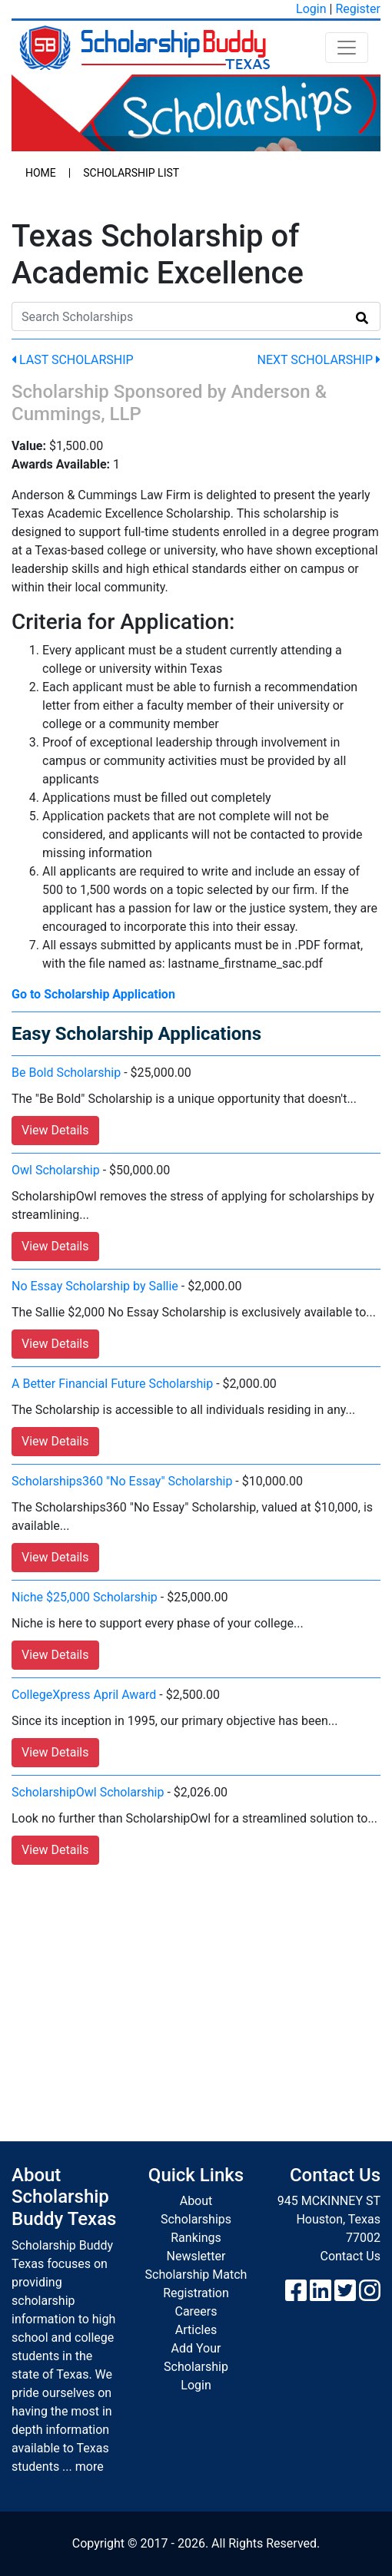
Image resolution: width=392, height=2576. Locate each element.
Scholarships (196, 2219)
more (89, 2466)
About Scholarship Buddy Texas (64, 2197)
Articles (196, 2330)
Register (357, 9)
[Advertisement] (196, 1987)
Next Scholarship (318, 360)
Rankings (196, 2237)
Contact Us (350, 2256)
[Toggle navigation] (346, 47)
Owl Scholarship (56, 1170)
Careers (195, 2311)
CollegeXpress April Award (84, 1694)
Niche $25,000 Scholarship (85, 1597)
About (196, 2201)
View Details (55, 1130)
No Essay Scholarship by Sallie (95, 1286)
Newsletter (196, 2256)
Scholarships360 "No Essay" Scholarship (122, 1481)
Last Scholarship (73, 360)
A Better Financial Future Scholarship (112, 1383)
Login (311, 9)
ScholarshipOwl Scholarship (88, 1792)
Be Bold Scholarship (66, 1072)
